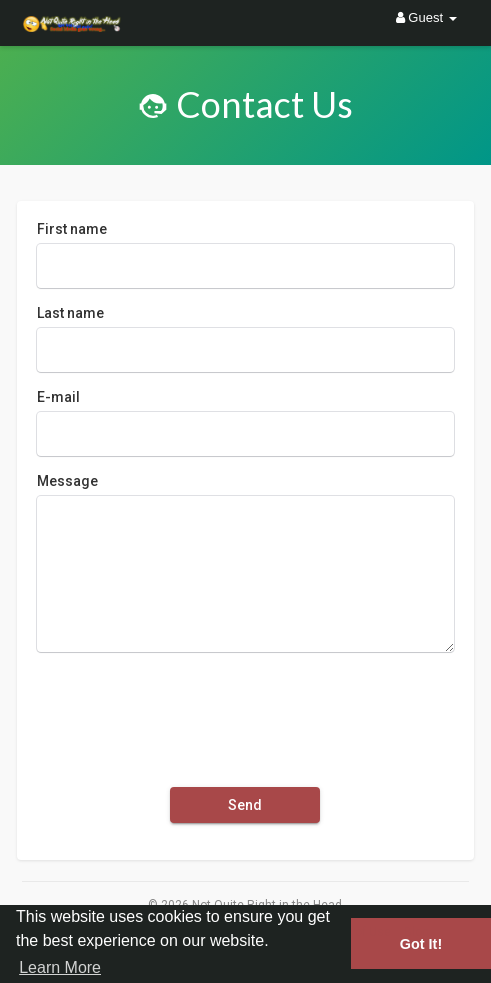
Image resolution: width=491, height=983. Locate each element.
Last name (70, 313)
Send (245, 805)
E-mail (58, 397)
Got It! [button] (421, 944)
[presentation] (189, 711)
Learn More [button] (60, 967)
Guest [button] (426, 17)
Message (67, 481)
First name (72, 229)
